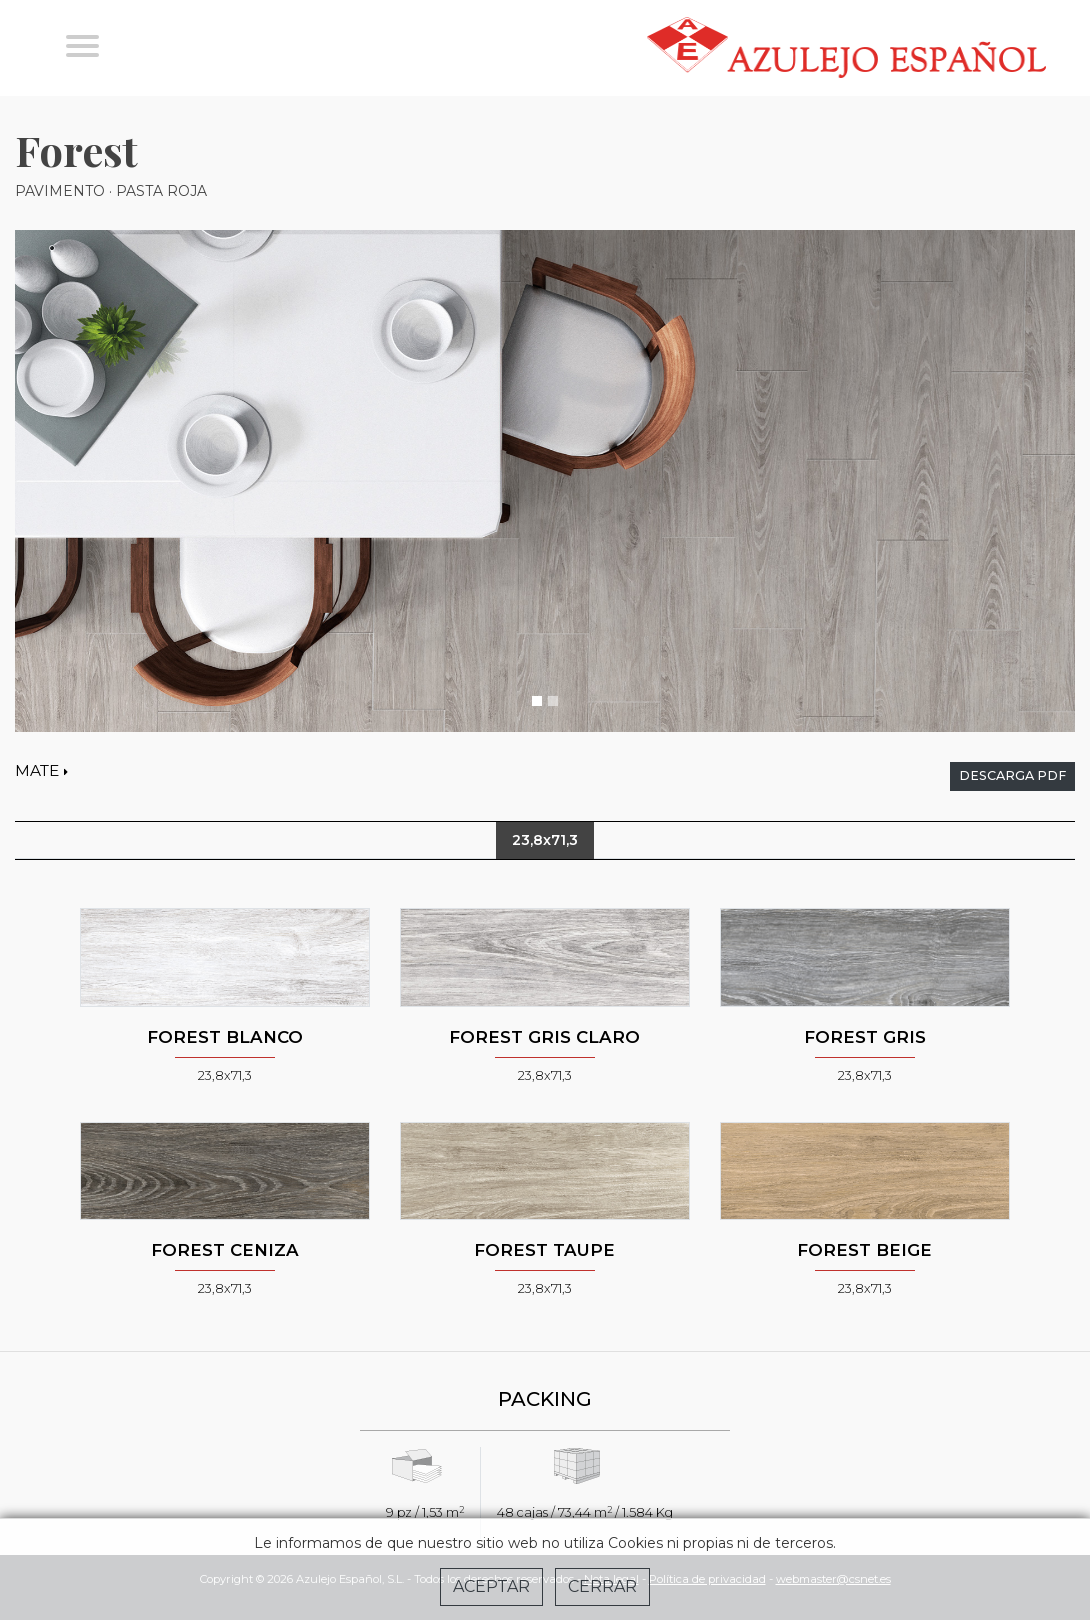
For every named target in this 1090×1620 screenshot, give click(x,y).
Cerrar (602, 1586)
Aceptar (491, 1586)
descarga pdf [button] (1012, 775)
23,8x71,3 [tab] (545, 840)
